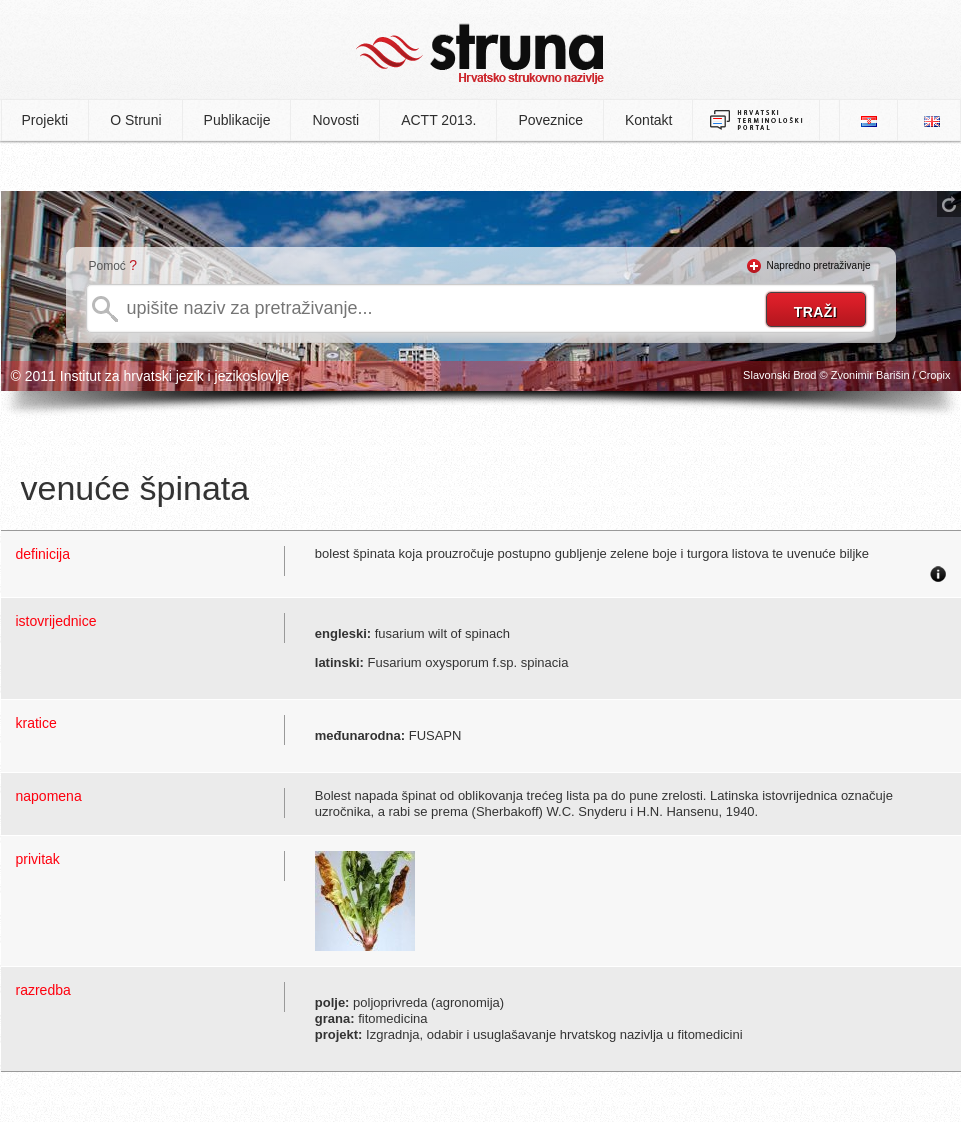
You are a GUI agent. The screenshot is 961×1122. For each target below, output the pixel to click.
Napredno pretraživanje (819, 265)
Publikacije (237, 120)
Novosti (335, 120)
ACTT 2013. (438, 120)
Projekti (45, 120)
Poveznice (550, 120)
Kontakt (648, 120)
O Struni (135, 120)
